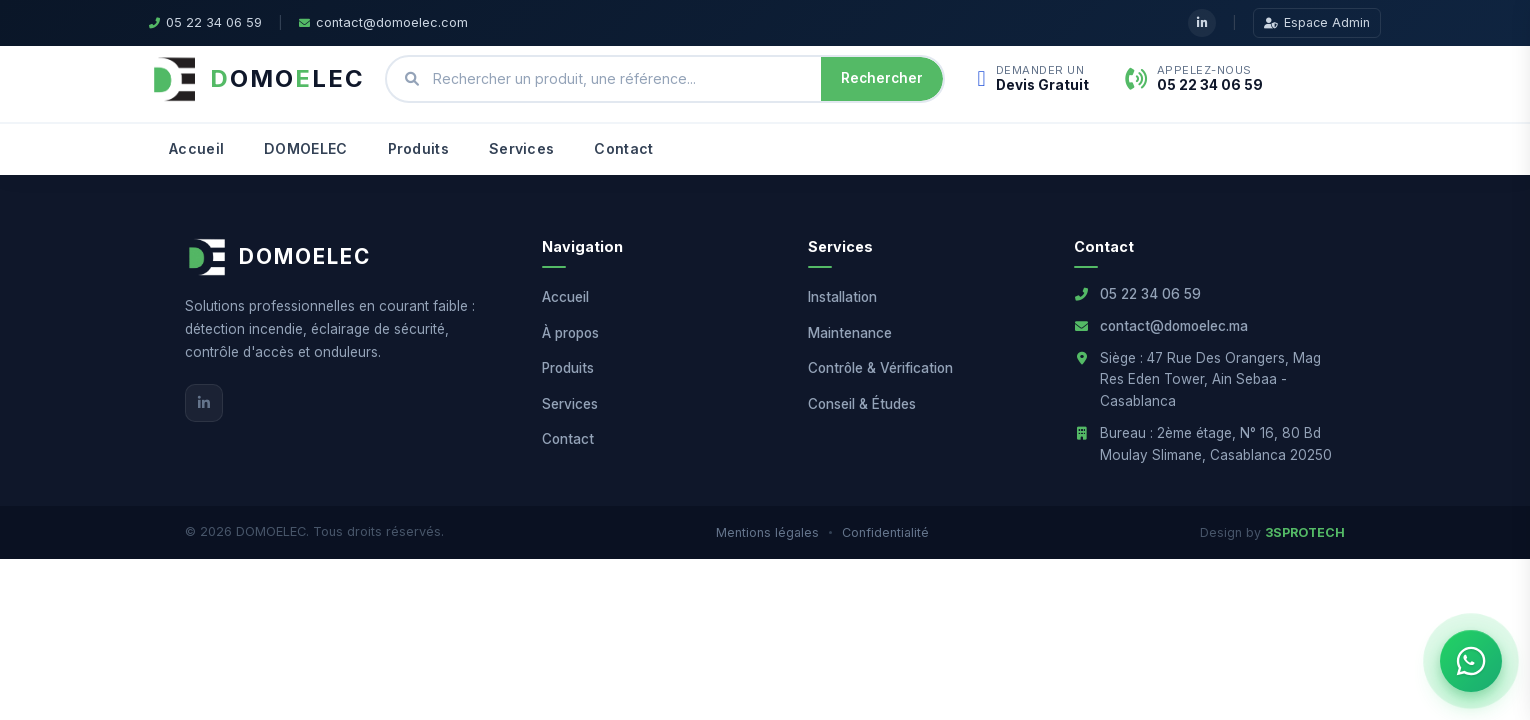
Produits (418, 148)
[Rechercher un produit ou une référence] (620, 79)
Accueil (196, 148)
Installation (842, 297)
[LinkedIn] (204, 403)
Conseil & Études (862, 404)
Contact (623, 148)
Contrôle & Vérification (880, 368)
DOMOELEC (305, 148)
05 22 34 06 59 (1150, 294)
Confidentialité (885, 532)
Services (521, 148)
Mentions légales (767, 532)
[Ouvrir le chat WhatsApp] (1471, 661)
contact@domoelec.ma (1174, 326)
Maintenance (850, 333)
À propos (570, 333)
